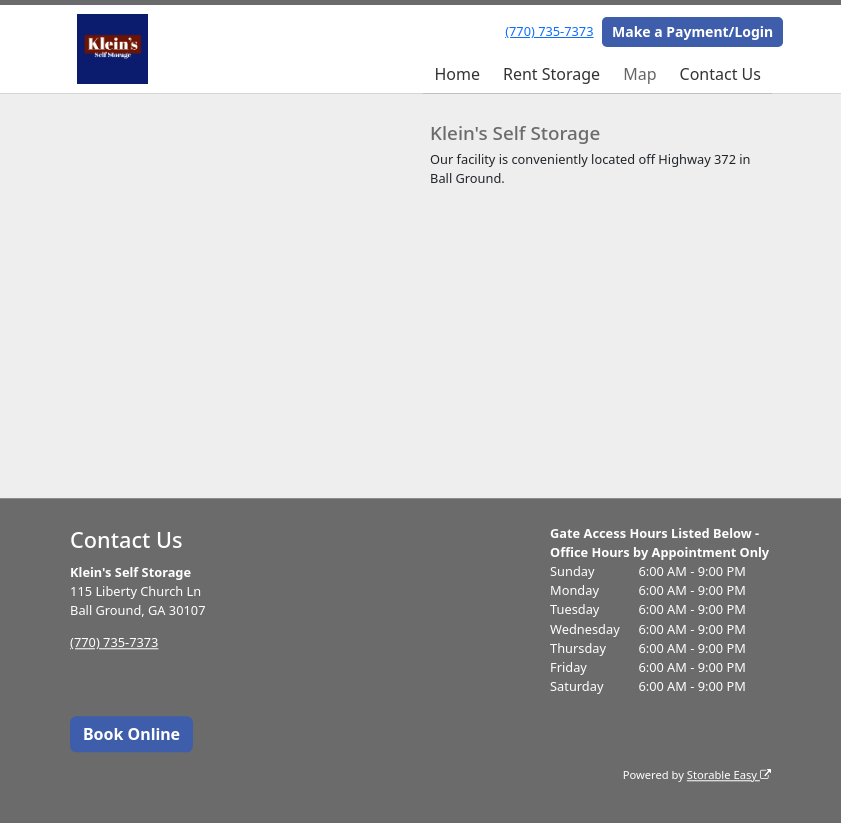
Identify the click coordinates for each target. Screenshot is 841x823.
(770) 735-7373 (549, 31)
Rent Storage (551, 74)
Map (639, 74)
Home (457, 74)
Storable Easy (729, 774)
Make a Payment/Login (692, 31)
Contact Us (720, 74)
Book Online (131, 734)
